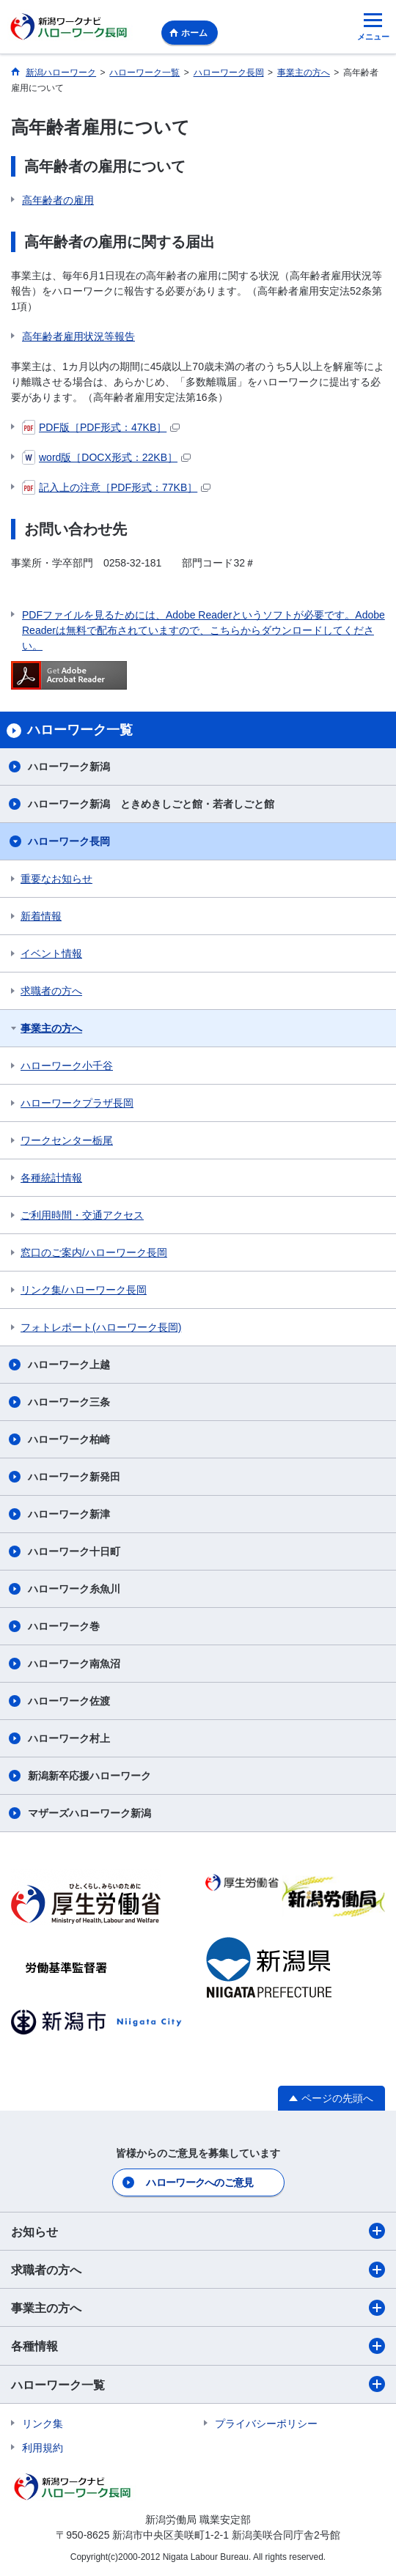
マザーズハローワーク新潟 (89, 1813)
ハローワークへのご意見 (199, 2182)
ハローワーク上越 (69, 1364)
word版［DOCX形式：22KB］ (106, 457)
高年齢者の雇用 (58, 200)
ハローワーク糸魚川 (74, 1589)
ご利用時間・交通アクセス (82, 1215)
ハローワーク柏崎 (69, 1439)
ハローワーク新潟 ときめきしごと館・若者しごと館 (151, 804)
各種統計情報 (51, 1178)
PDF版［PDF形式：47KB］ (101, 427)
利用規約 (42, 2448)
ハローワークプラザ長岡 (77, 1103)
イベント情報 (51, 953)
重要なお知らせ (56, 879)
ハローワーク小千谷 (67, 1065)
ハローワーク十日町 (74, 1551)
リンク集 (42, 2423)
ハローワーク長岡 (69, 841)
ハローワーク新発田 (74, 1477)
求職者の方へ (51, 991)
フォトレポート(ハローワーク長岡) (101, 1327)
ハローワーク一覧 (198, 2384)
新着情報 (41, 916)
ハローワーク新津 (69, 1514)
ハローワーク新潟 (69, 766)
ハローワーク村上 (69, 1738)
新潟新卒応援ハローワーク (89, 1776)
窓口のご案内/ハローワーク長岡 (94, 1252)
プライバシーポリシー (266, 2423)
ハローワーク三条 (69, 1402)
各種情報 (198, 2346)
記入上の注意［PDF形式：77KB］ (116, 487)
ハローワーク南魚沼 (74, 1663)
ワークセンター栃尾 (67, 1140)
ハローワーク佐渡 (69, 1701)
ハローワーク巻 (64, 1626)
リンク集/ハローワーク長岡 (84, 1290)
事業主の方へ (51, 1028)
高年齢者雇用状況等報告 (78, 336)
